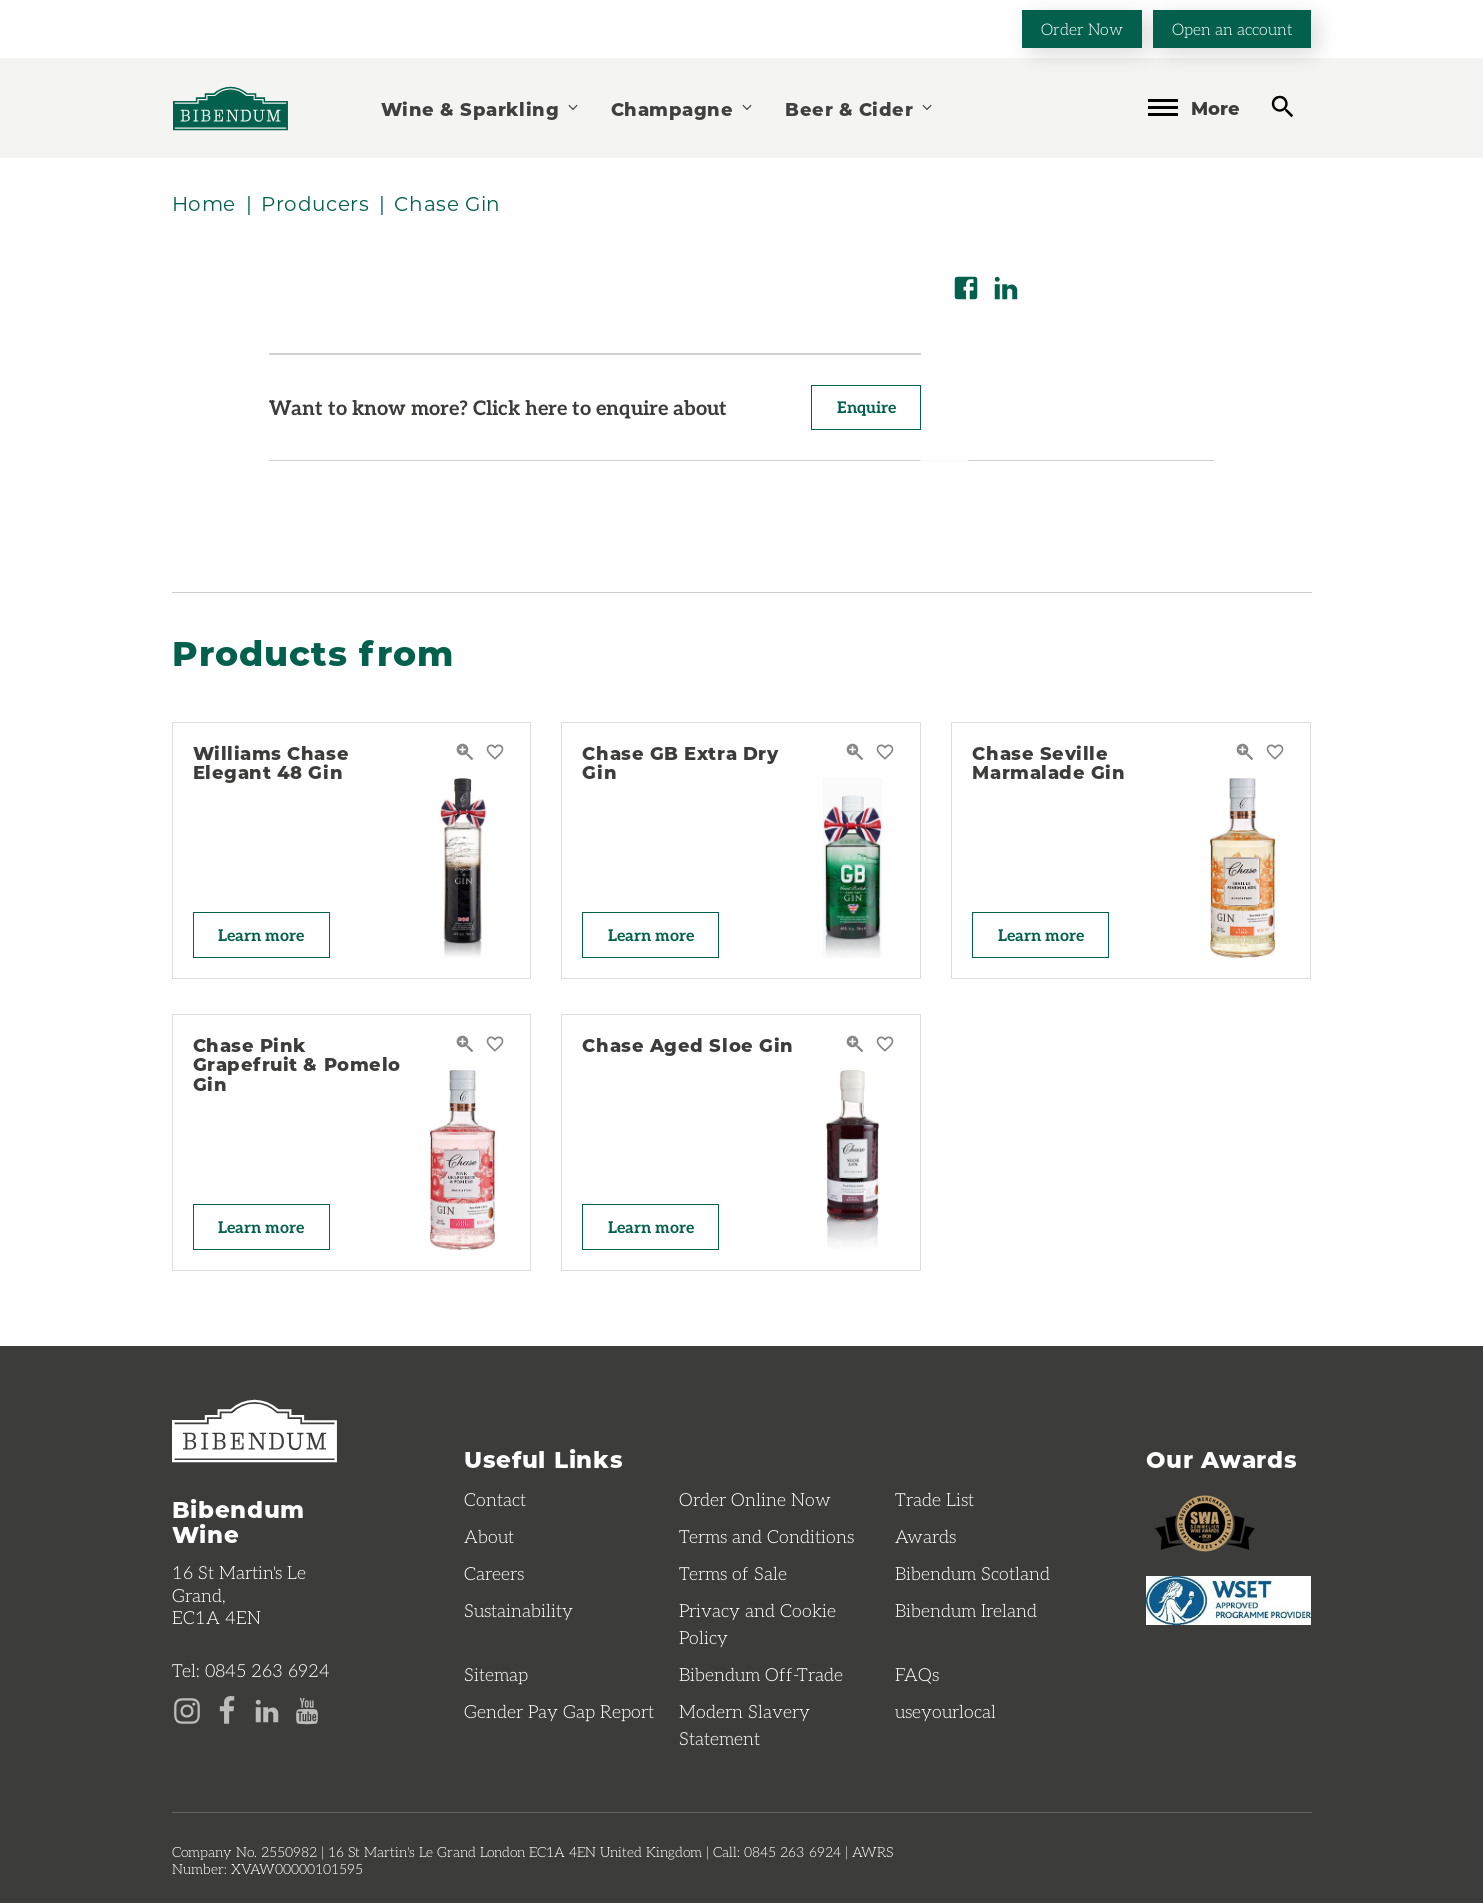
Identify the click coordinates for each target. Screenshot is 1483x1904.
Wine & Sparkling (481, 108)
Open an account (1232, 28)
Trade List (934, 1500)
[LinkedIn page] (267, 1710)
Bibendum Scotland (972, 1574)
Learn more (262, 934)
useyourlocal (945, 1712)
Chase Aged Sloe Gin (687, 1045)
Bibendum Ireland (966, 1611)
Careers (494, 1574)
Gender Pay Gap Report (559, 1712)
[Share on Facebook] (966, 288)
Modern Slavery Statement (744, 1725)
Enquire (865, 407)
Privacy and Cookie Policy (757, 1624)
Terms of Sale (733, 1574)
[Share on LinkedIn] (1006, 288)
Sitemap (496, 1675)
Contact (495, 1500)
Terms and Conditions (766, 1537)
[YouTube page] (307, 1710)
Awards (925, 1537)
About (489, 1537)
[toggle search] (1282, 106)
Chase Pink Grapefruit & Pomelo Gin (297, 1064)
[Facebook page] (227, 1710)
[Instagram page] (187, 1710)
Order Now (1082, 28)
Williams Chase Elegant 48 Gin (271, 763)
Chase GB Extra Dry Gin (680, 763)
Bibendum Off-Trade (761, 1675)
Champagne (683, 108)
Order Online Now (755, 1500)
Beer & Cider (860, 108)
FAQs (917, 1675)
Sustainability (518, 1611)
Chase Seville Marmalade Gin (1048, 763)
